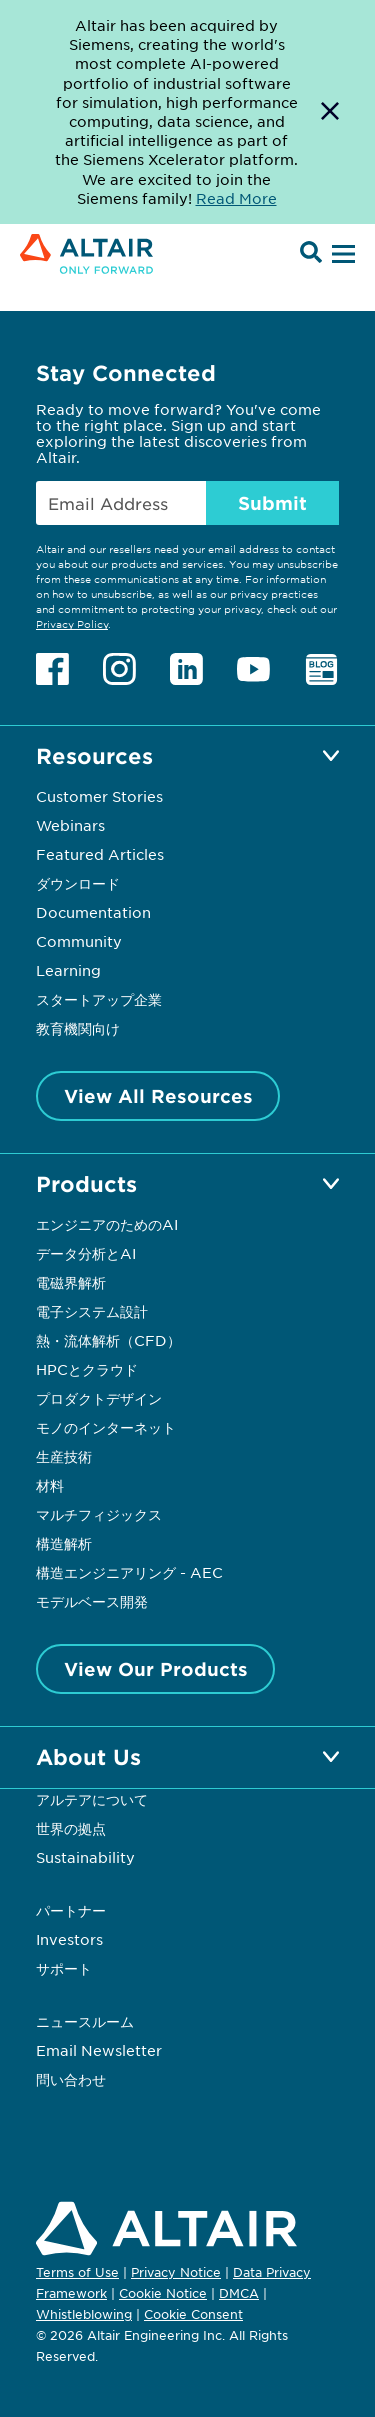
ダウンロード (78, 883)
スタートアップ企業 (99, 999)
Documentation (93, 912)
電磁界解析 (71, 1282)
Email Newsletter (99, 2050)
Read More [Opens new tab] (236, 198)
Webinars (70, 825)
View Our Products (156, 1669)
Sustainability (85, 1857)
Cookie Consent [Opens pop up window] (193, 2315)
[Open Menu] (341, 255)
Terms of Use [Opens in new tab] (77, 2272)
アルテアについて (92, 1799)
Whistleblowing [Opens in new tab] (84, 2314)
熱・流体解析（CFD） (108, 1340)
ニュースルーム (85, 2021)
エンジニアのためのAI (107, 1224)
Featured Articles (100, 854)
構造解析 (64, 1543)
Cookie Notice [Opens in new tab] (163, 2293)
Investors (69, 1939)
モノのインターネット (106, 1427)
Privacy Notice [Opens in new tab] (176, 2272)
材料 (50, 1485)
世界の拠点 (71, 1828)
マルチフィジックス (99, 1514)
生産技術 (64, 1456)
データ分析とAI (86, 1253)
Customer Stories (99, 796)
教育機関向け (78, 1028)
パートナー (71, 1910)
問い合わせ (73, 2079)
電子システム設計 (92, 1311)
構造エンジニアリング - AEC (129, 1572)
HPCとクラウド (87, 1369)
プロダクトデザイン (99, 1398)
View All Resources (158, 1096)
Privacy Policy (72, 623)
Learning (68, 970)
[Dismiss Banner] (330, 112)
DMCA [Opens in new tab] (239, 2293)
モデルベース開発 (92, 1601)
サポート (64, 1968)
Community (79, 941)
